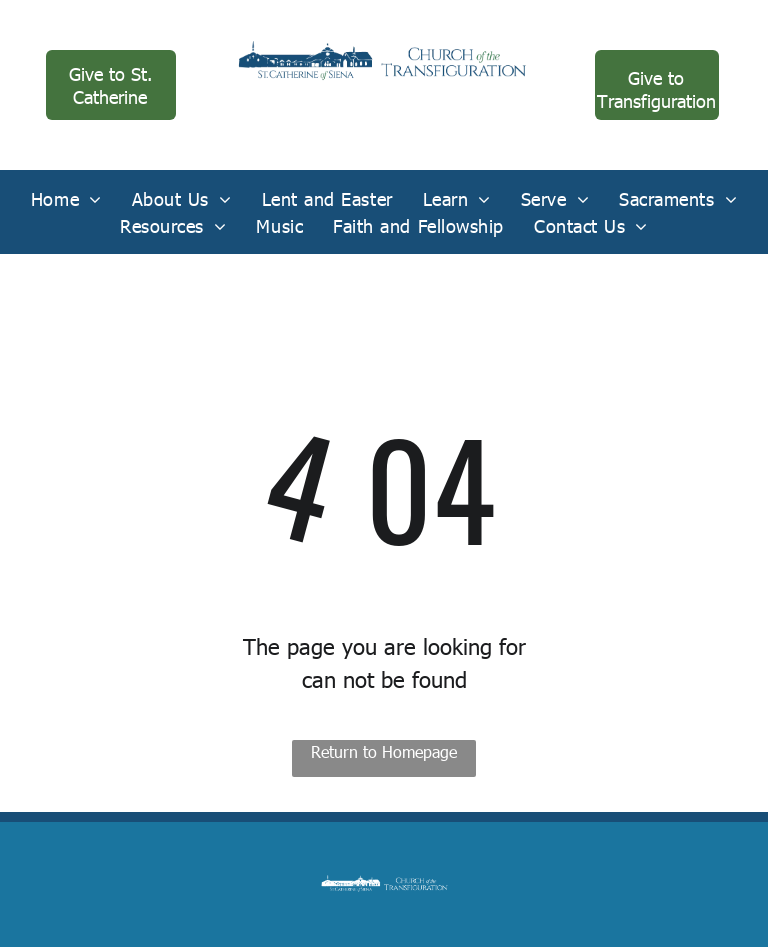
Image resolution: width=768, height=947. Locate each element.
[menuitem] (66, 198)
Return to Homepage (384, 751)
